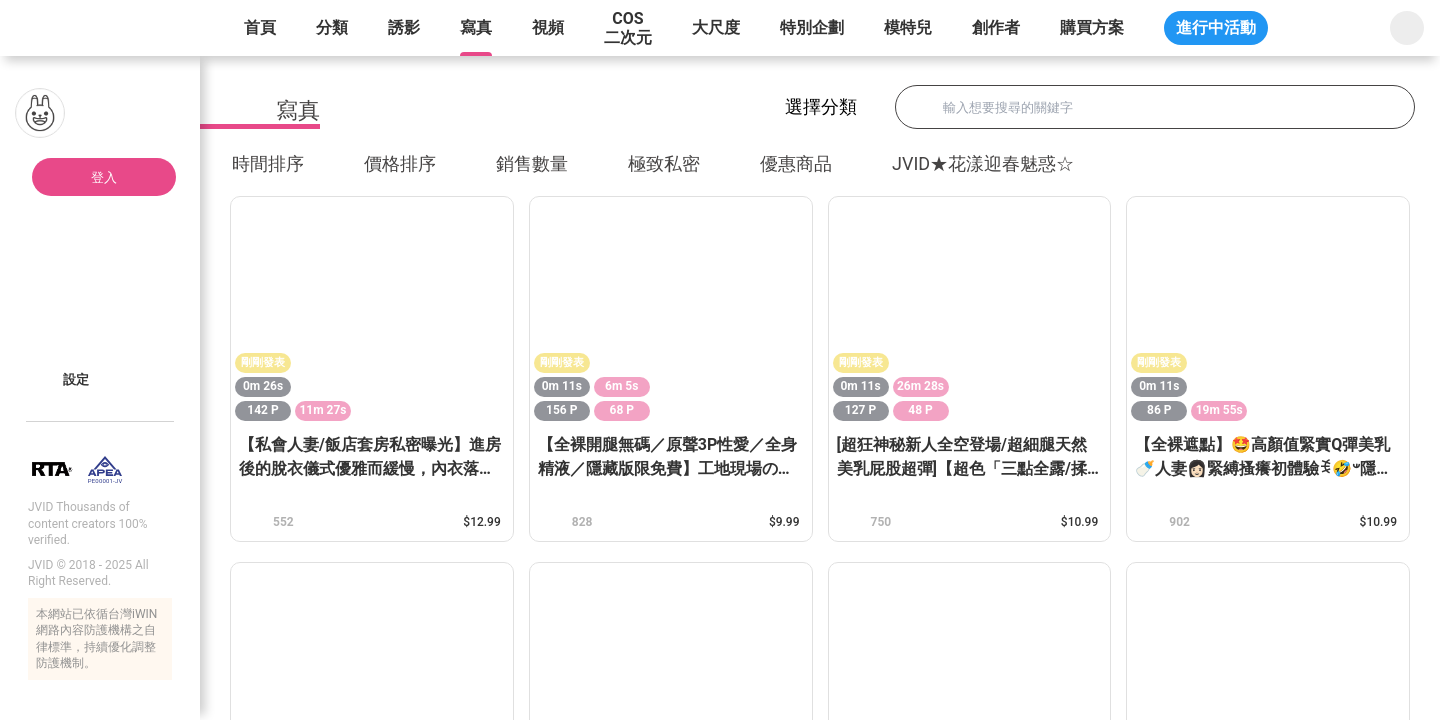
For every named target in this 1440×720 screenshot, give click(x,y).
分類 (332, 27)
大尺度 (716, 27)
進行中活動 (1216, 27)
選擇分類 (841, 106)
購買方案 (1092, 27)
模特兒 (908, 27)
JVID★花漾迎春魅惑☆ (983, 163)
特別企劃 (812, 27)
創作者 (996, 27)
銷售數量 (542, 163)
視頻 (548, 27)
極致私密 (664, 163)
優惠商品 (796, 163)
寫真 (476, 27)
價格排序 (410, 163)
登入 (104, 177)
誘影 (404, 27)
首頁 (260, 27)
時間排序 (278, 163)
